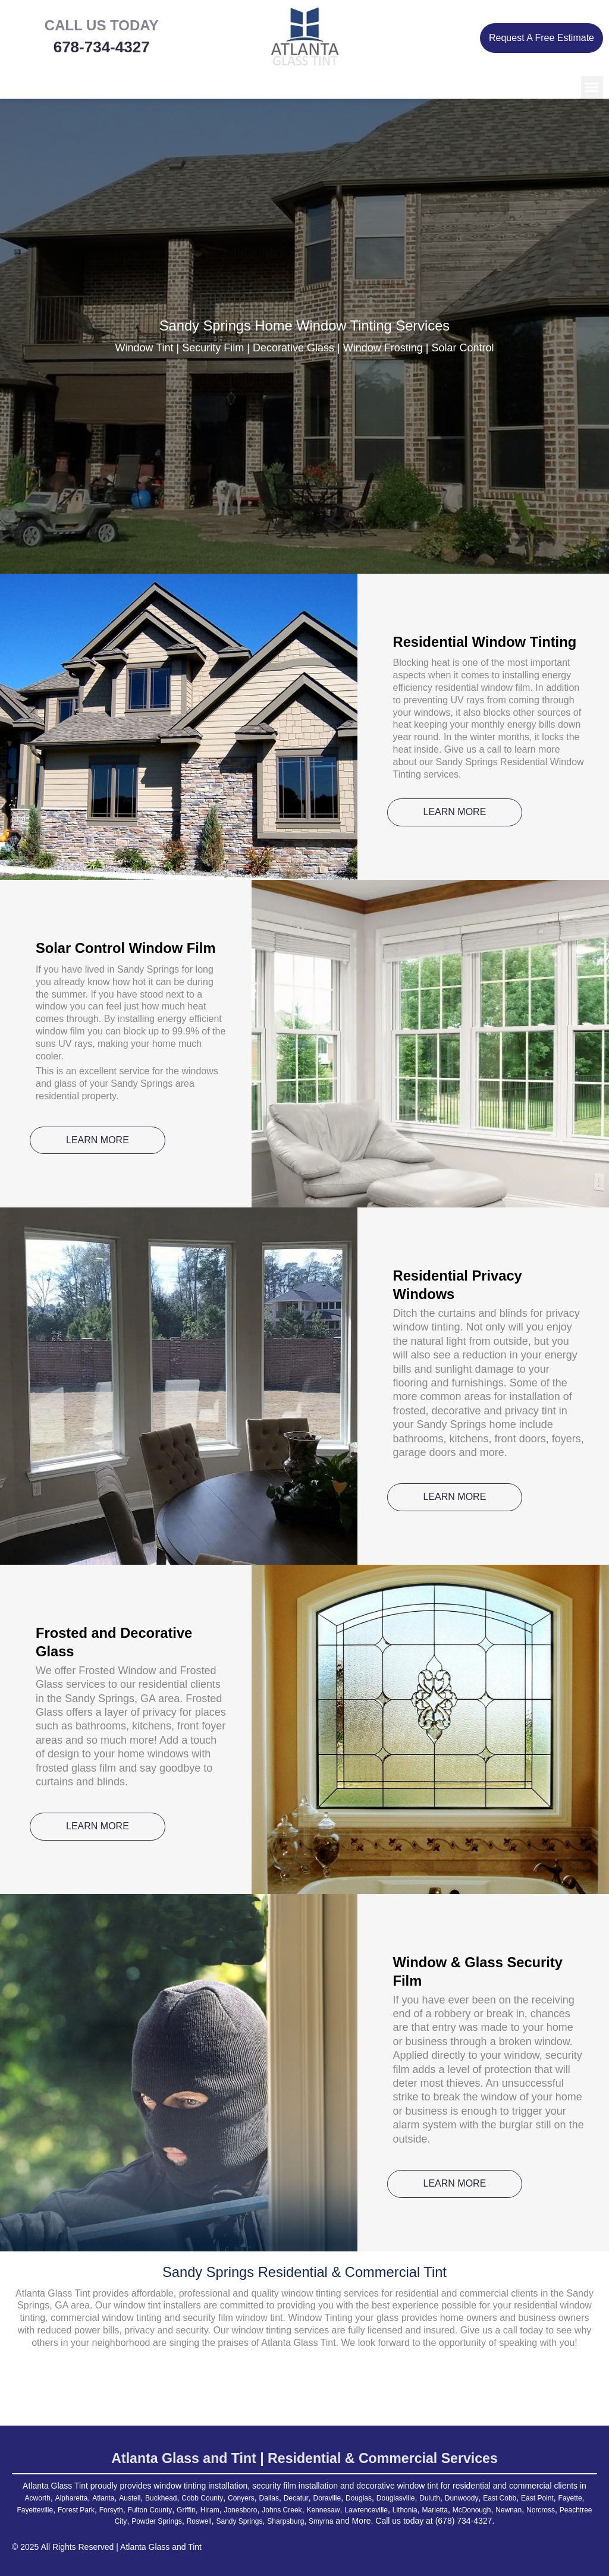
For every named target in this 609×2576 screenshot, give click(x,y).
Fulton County (237, 2509)
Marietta (563, 2509)
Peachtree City (167, 2520)
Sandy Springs (323, 2520)
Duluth (476, 2497)
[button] (592, 87)
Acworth (27, 2497)
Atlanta (103, 2497)
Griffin (279, 2509)
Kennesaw (435, 2509)
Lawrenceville (485, 2509)
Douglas (394, 2497)
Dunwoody (512, 2497)
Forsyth (192, 2509)
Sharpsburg (375, 2520)
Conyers (260, 2497)
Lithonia (529, 2509)
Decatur (322, 2497)
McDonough (39, 2520)
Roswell (276, 2520)
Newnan (82, 2520)
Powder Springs (228, 2520)
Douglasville (436, 2497)
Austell (132, 2497)
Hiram (305, 2509)
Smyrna (417, 2520)
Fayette (66, 2509)
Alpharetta (66, 2497)
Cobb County (216, 2497)
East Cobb (555, 2497)
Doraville (358, 2497)
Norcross (118, 2520)
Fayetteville (105, 2509)
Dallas (292, 2497)
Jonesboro (340, 2509)
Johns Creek (388, 2509)
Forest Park (152, 2509)
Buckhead (168, 2497)
